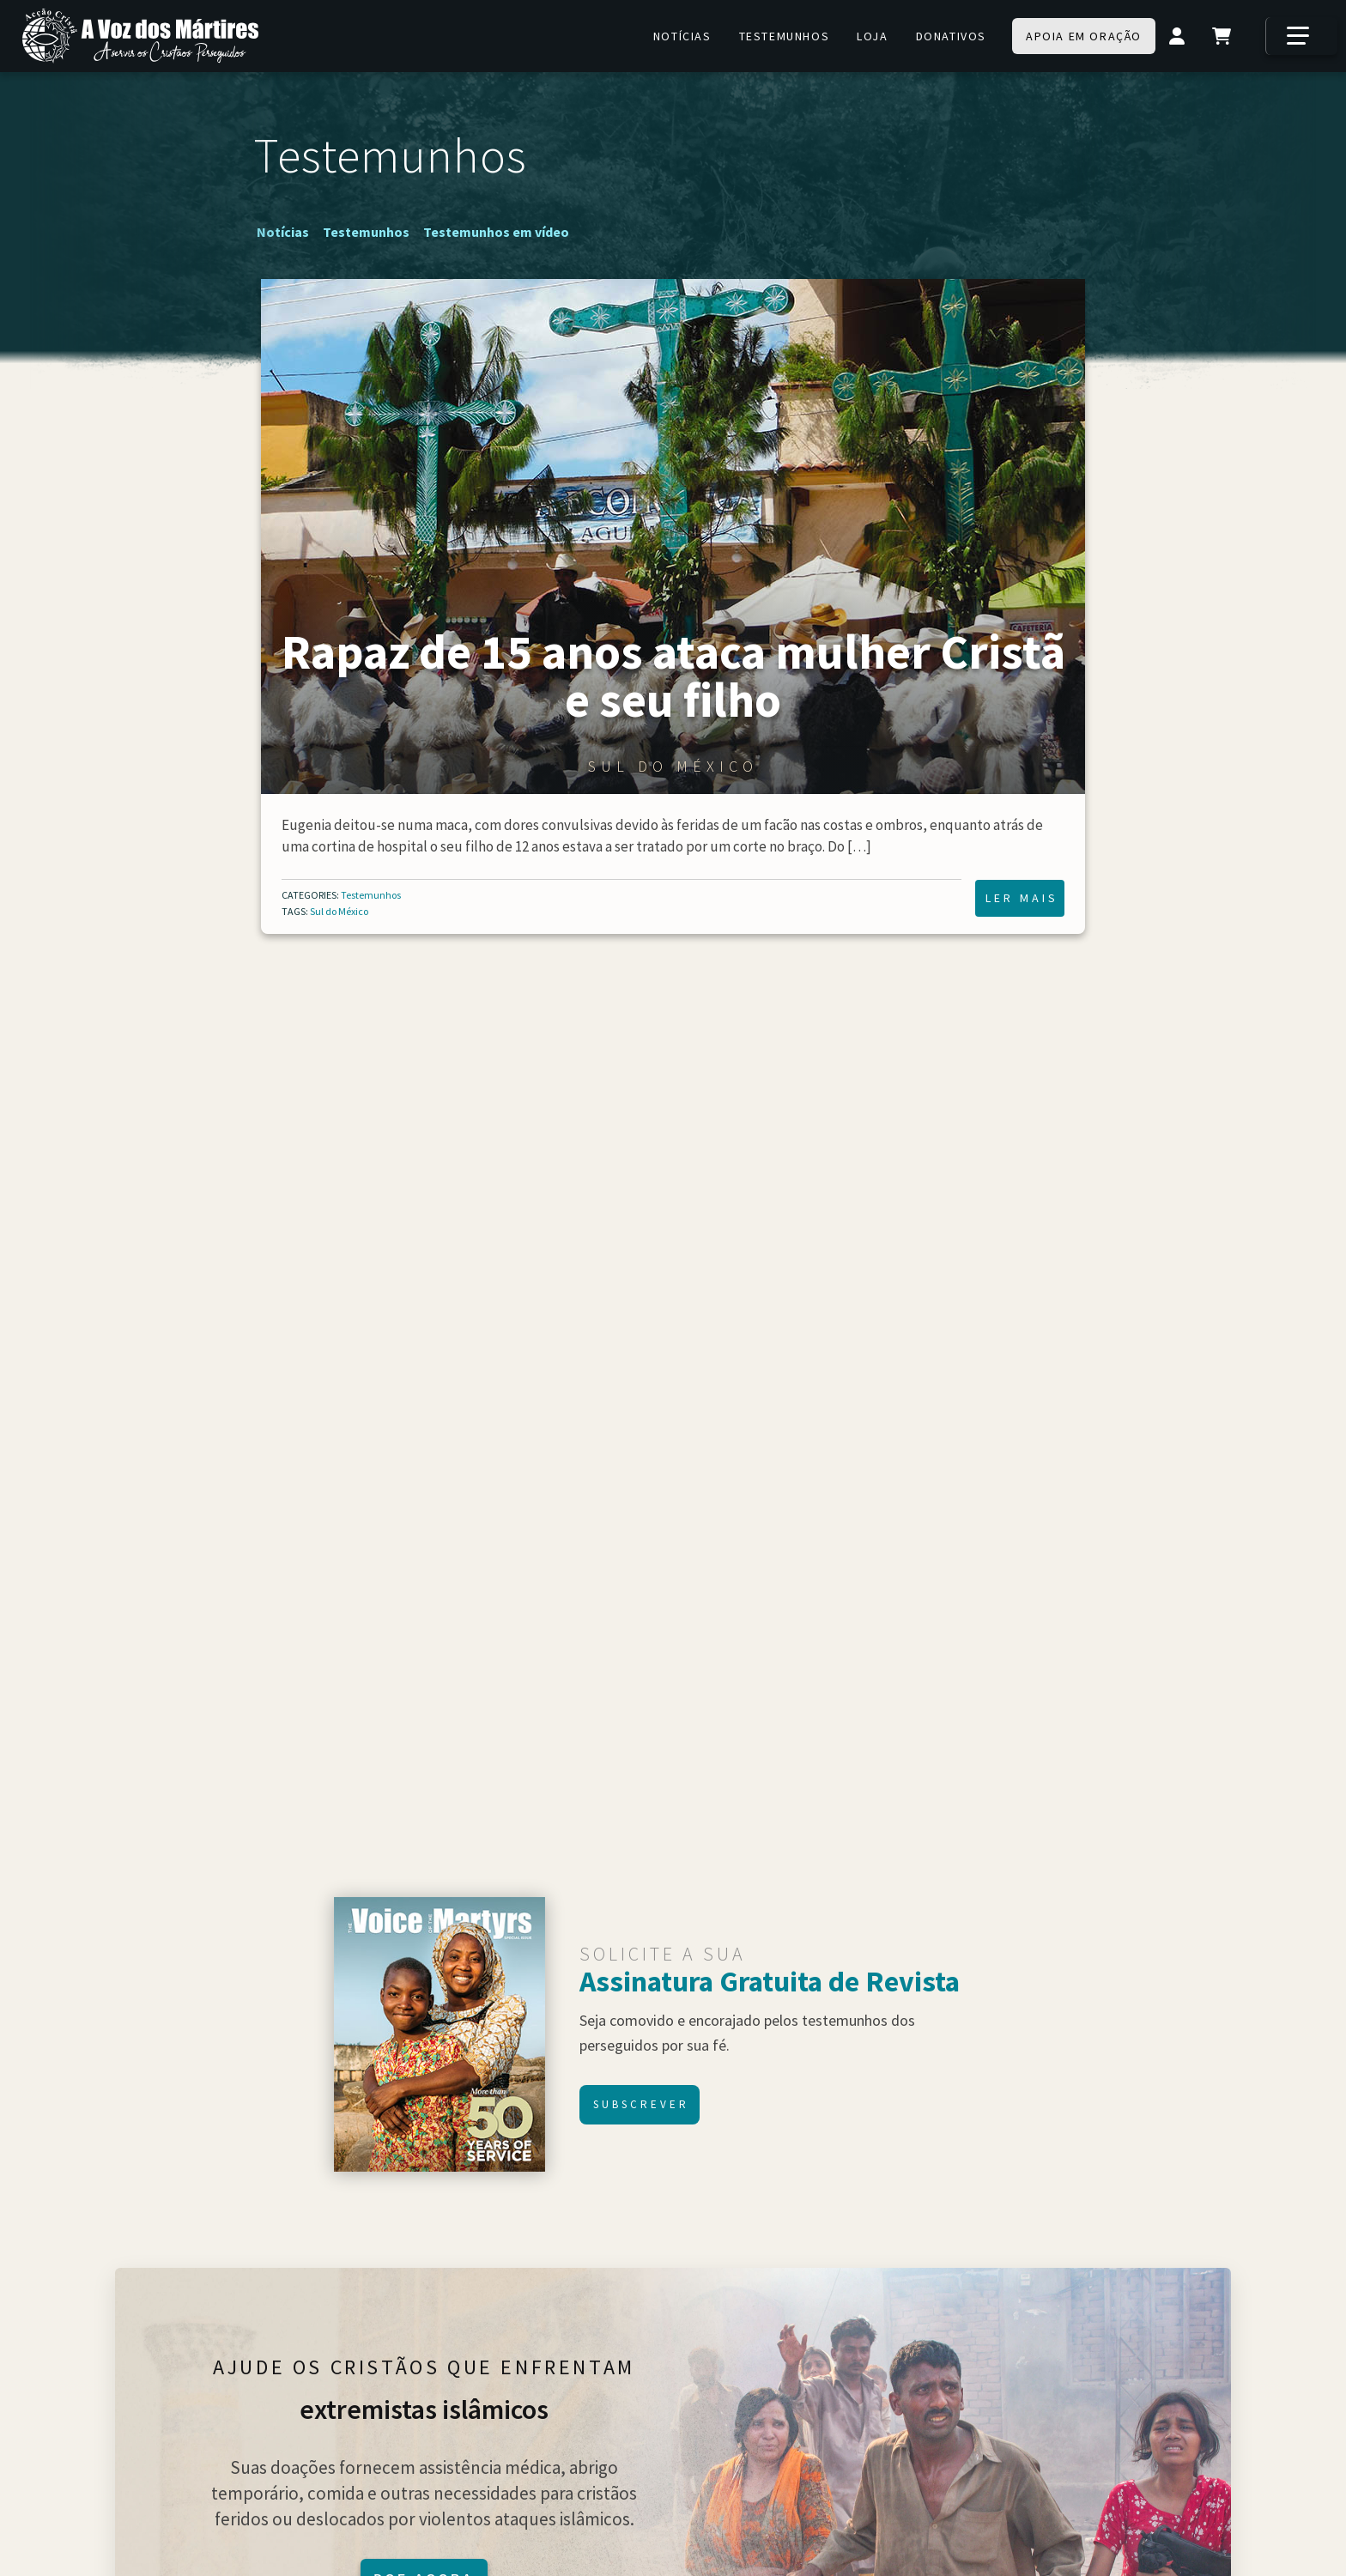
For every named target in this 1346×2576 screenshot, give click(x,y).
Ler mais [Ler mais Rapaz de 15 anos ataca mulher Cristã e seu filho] (1021, 898)
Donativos (951, 36)
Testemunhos (784, 36)
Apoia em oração (1084, 36)
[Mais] (1301, 36)
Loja (872, 36)
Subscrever (641, 2104)
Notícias (682, 36)
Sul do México (339, 911)
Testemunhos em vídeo (496, 231)
